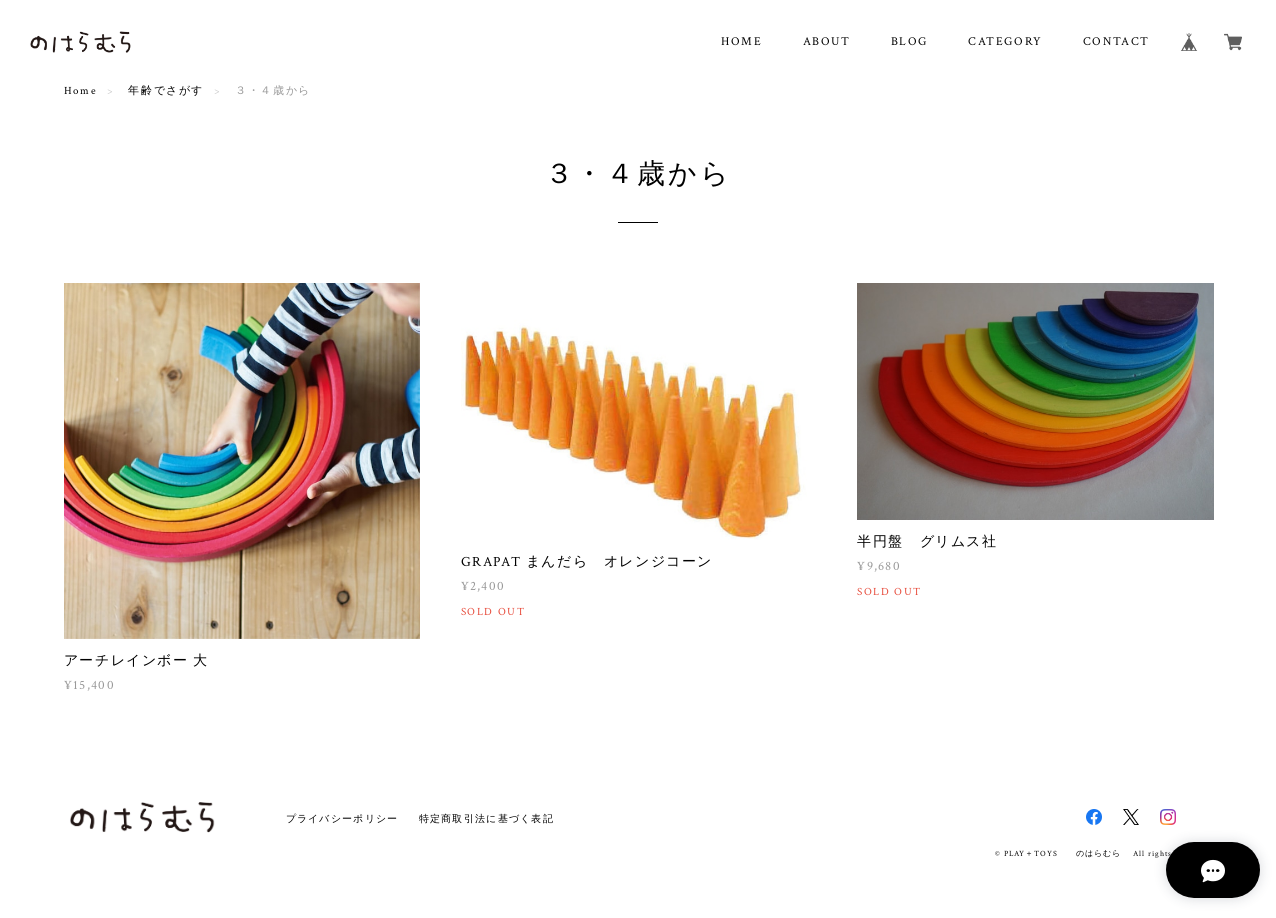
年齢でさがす (166, 91)
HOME (741, 41)
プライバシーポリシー (342, 818)
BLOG (909, 41)
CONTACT (1116, 41)
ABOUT (827, 41)
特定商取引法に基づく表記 (486, 818)
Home (80, 91)
